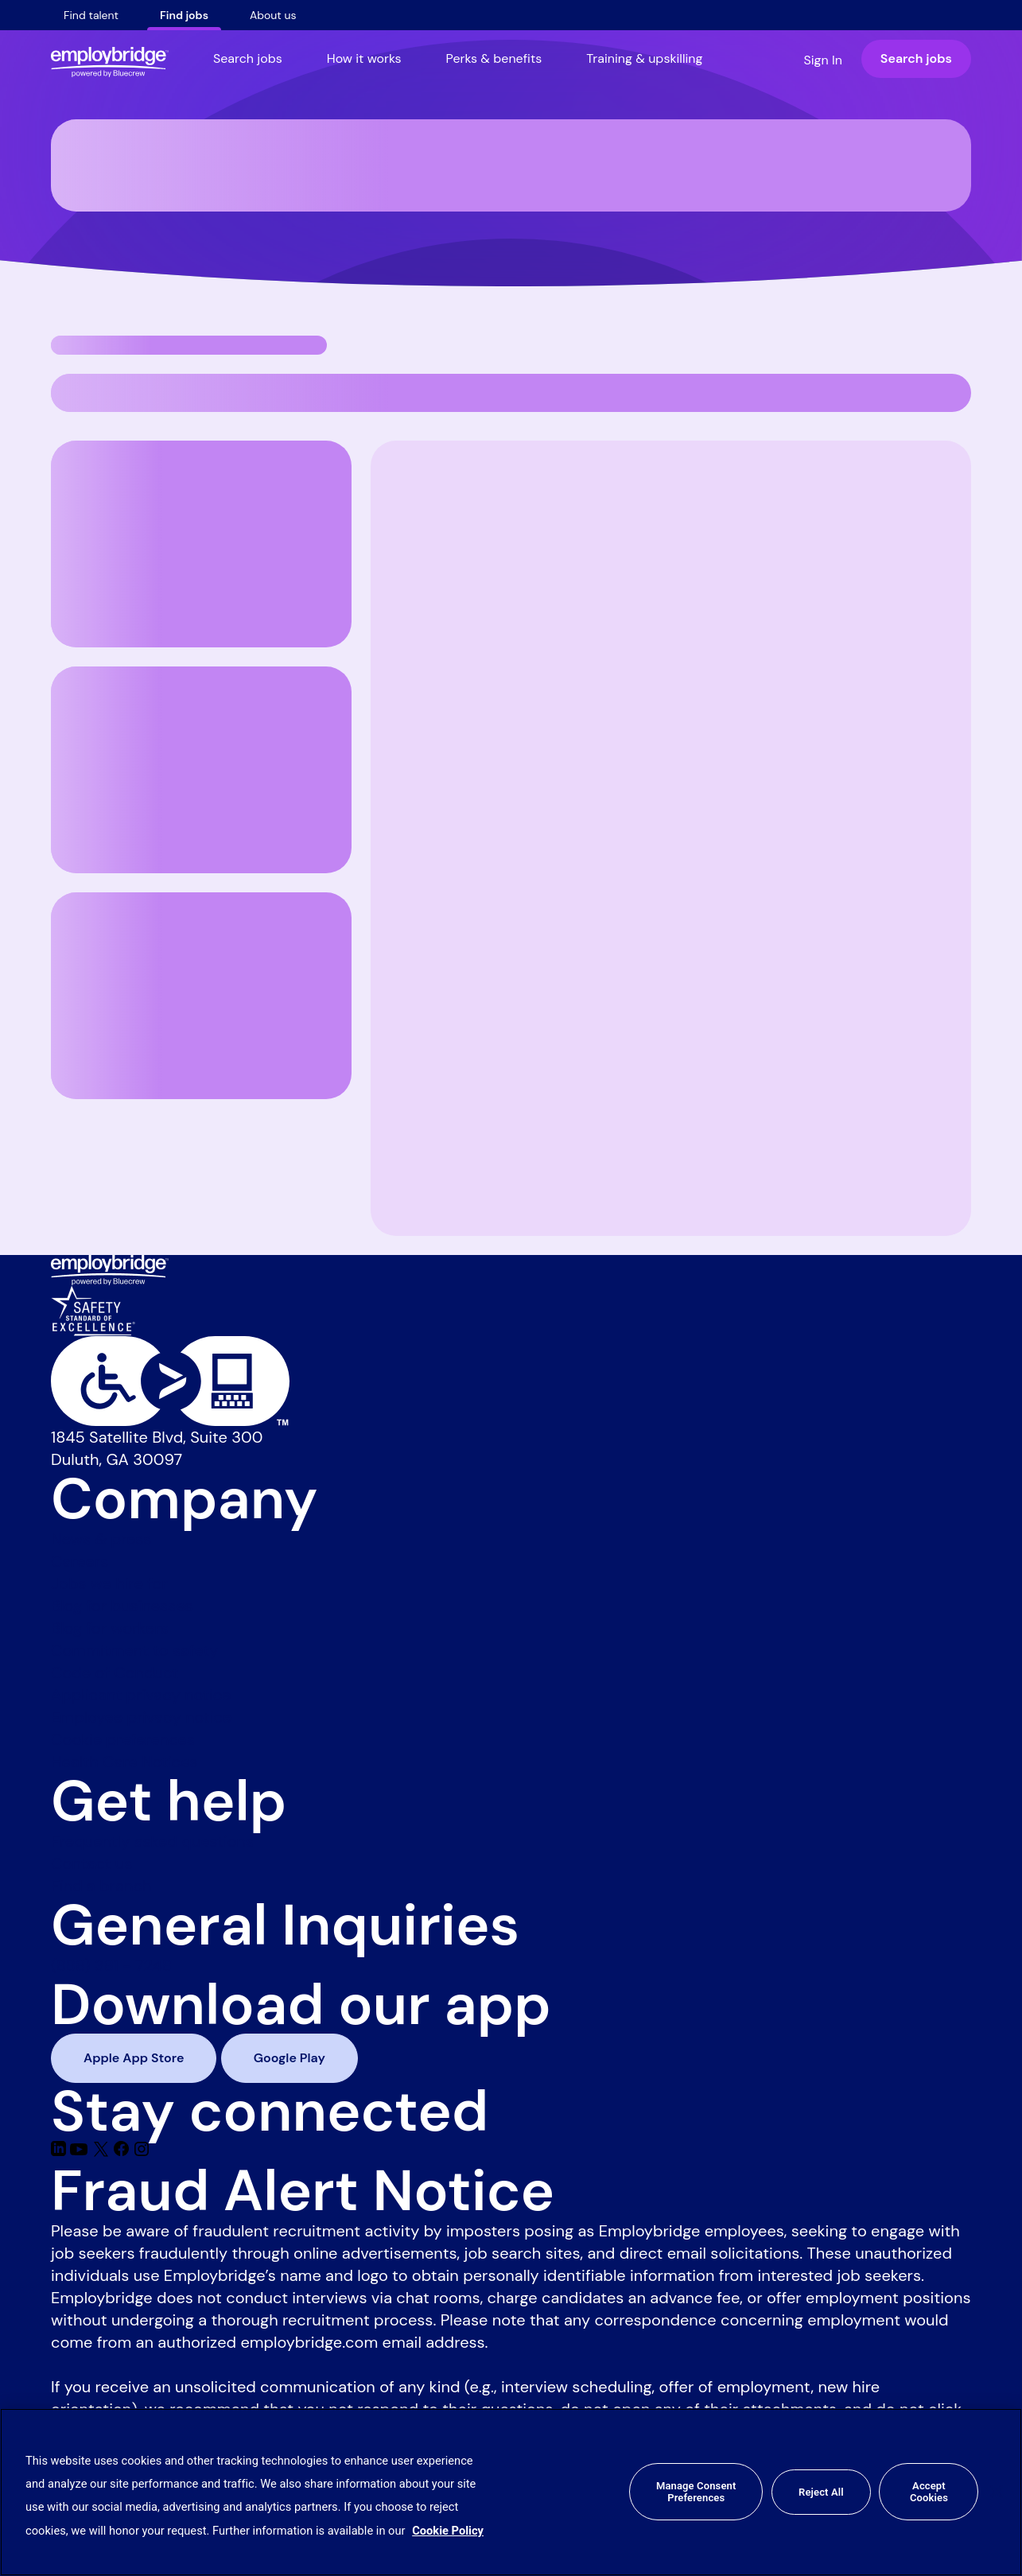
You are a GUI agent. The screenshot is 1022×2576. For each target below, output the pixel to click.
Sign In (822, 60)
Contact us (91, 1863)
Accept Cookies (929, 2492)
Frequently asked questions (152, 1841)
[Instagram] (142, 2151)
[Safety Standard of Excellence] (93, 1309)
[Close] (996, 2491)
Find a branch (101, 1885)
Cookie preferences (123, 1739)
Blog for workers (110, 1628)
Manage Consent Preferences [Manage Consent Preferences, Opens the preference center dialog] (696, 2492)
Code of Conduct (114, 1672)
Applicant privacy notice (141, 1694)
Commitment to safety (134, 1650)
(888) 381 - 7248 (111, 1965)
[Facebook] (124, 2151)
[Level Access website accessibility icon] (511, 1381)
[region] (511, 2492)
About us (273, 15)
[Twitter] (103, 2151)
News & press (101, 1539)
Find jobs (184, 15)
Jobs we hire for (109, 1583)
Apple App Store (134, 2058)
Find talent (91, 15)
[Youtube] (80, 2151)
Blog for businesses (122, 1605)
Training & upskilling (644, 58)
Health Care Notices (124, 1761)
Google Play (289, 2058)
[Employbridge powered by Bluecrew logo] (110, 1268)
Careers (79, 1561)
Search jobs (247, 58)
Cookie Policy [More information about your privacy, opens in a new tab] (448, 2531)
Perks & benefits (494, 58)
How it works (364, 58)
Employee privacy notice (141, 1717)
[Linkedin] (60, 2151)
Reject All (821, 2492)
